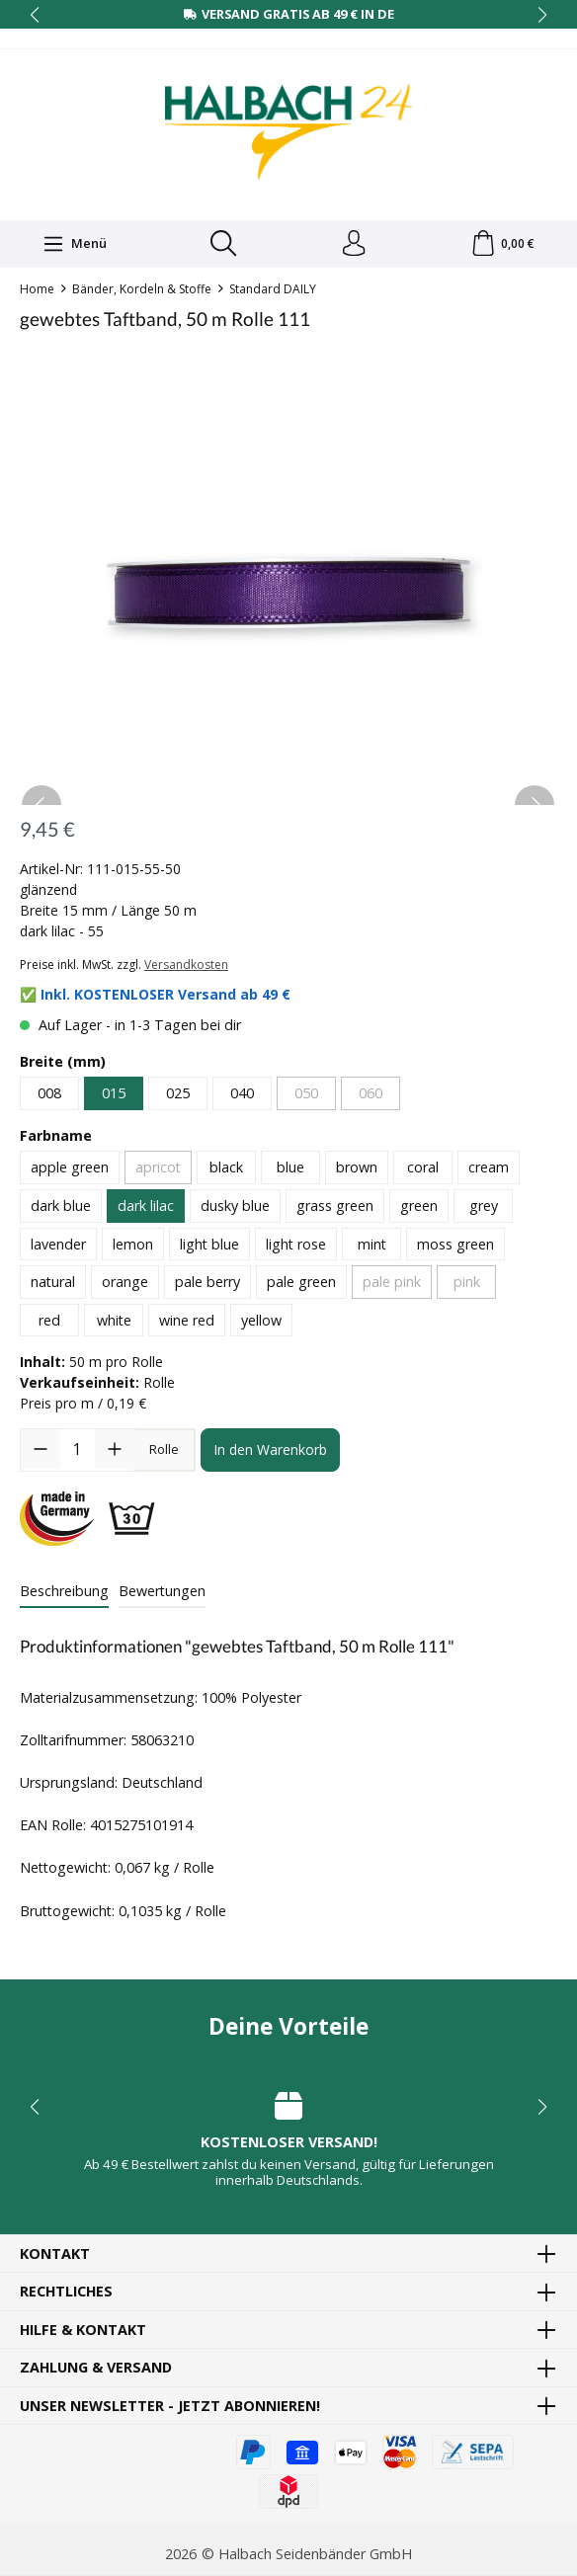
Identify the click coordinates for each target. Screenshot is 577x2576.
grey (483, 1209)
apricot (158, 1171)
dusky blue (235, 1209)
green (419, 1209)
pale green (301, 1285)
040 (242, 1096)
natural (53, 1285)
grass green (334, 1209)
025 (178, 1096)
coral (423, 1171)
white (114, 1324)
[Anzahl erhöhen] (114, 1453)
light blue (209, 1247)
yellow (261, 1324)
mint (372, 1247)
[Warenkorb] (502, 246)
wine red (186, 1324)
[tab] (64, 1595)
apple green (70, 1171)
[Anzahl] (77, 1453)
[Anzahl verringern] (40, 1453)
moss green (455, 1247)
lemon (133, 1247)
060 (370, 1096)
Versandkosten (186, 968)
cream (488, 1171)
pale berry (207, 1285)
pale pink (392, 1285)
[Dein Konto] (352, 246)
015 (113, 1096)
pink (466, 1285)
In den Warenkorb (270, 1453)
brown (356, 1171)
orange (125, 1285)
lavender (58, 1247)
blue (290, 1171)
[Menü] (73, 245)
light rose (296, 1247)
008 (49, 1096)
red (49, 1324)
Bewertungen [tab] (162, 1593)
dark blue (61, 1209)
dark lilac (146, 1209)
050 (306, 1096)
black (226, 1171)
